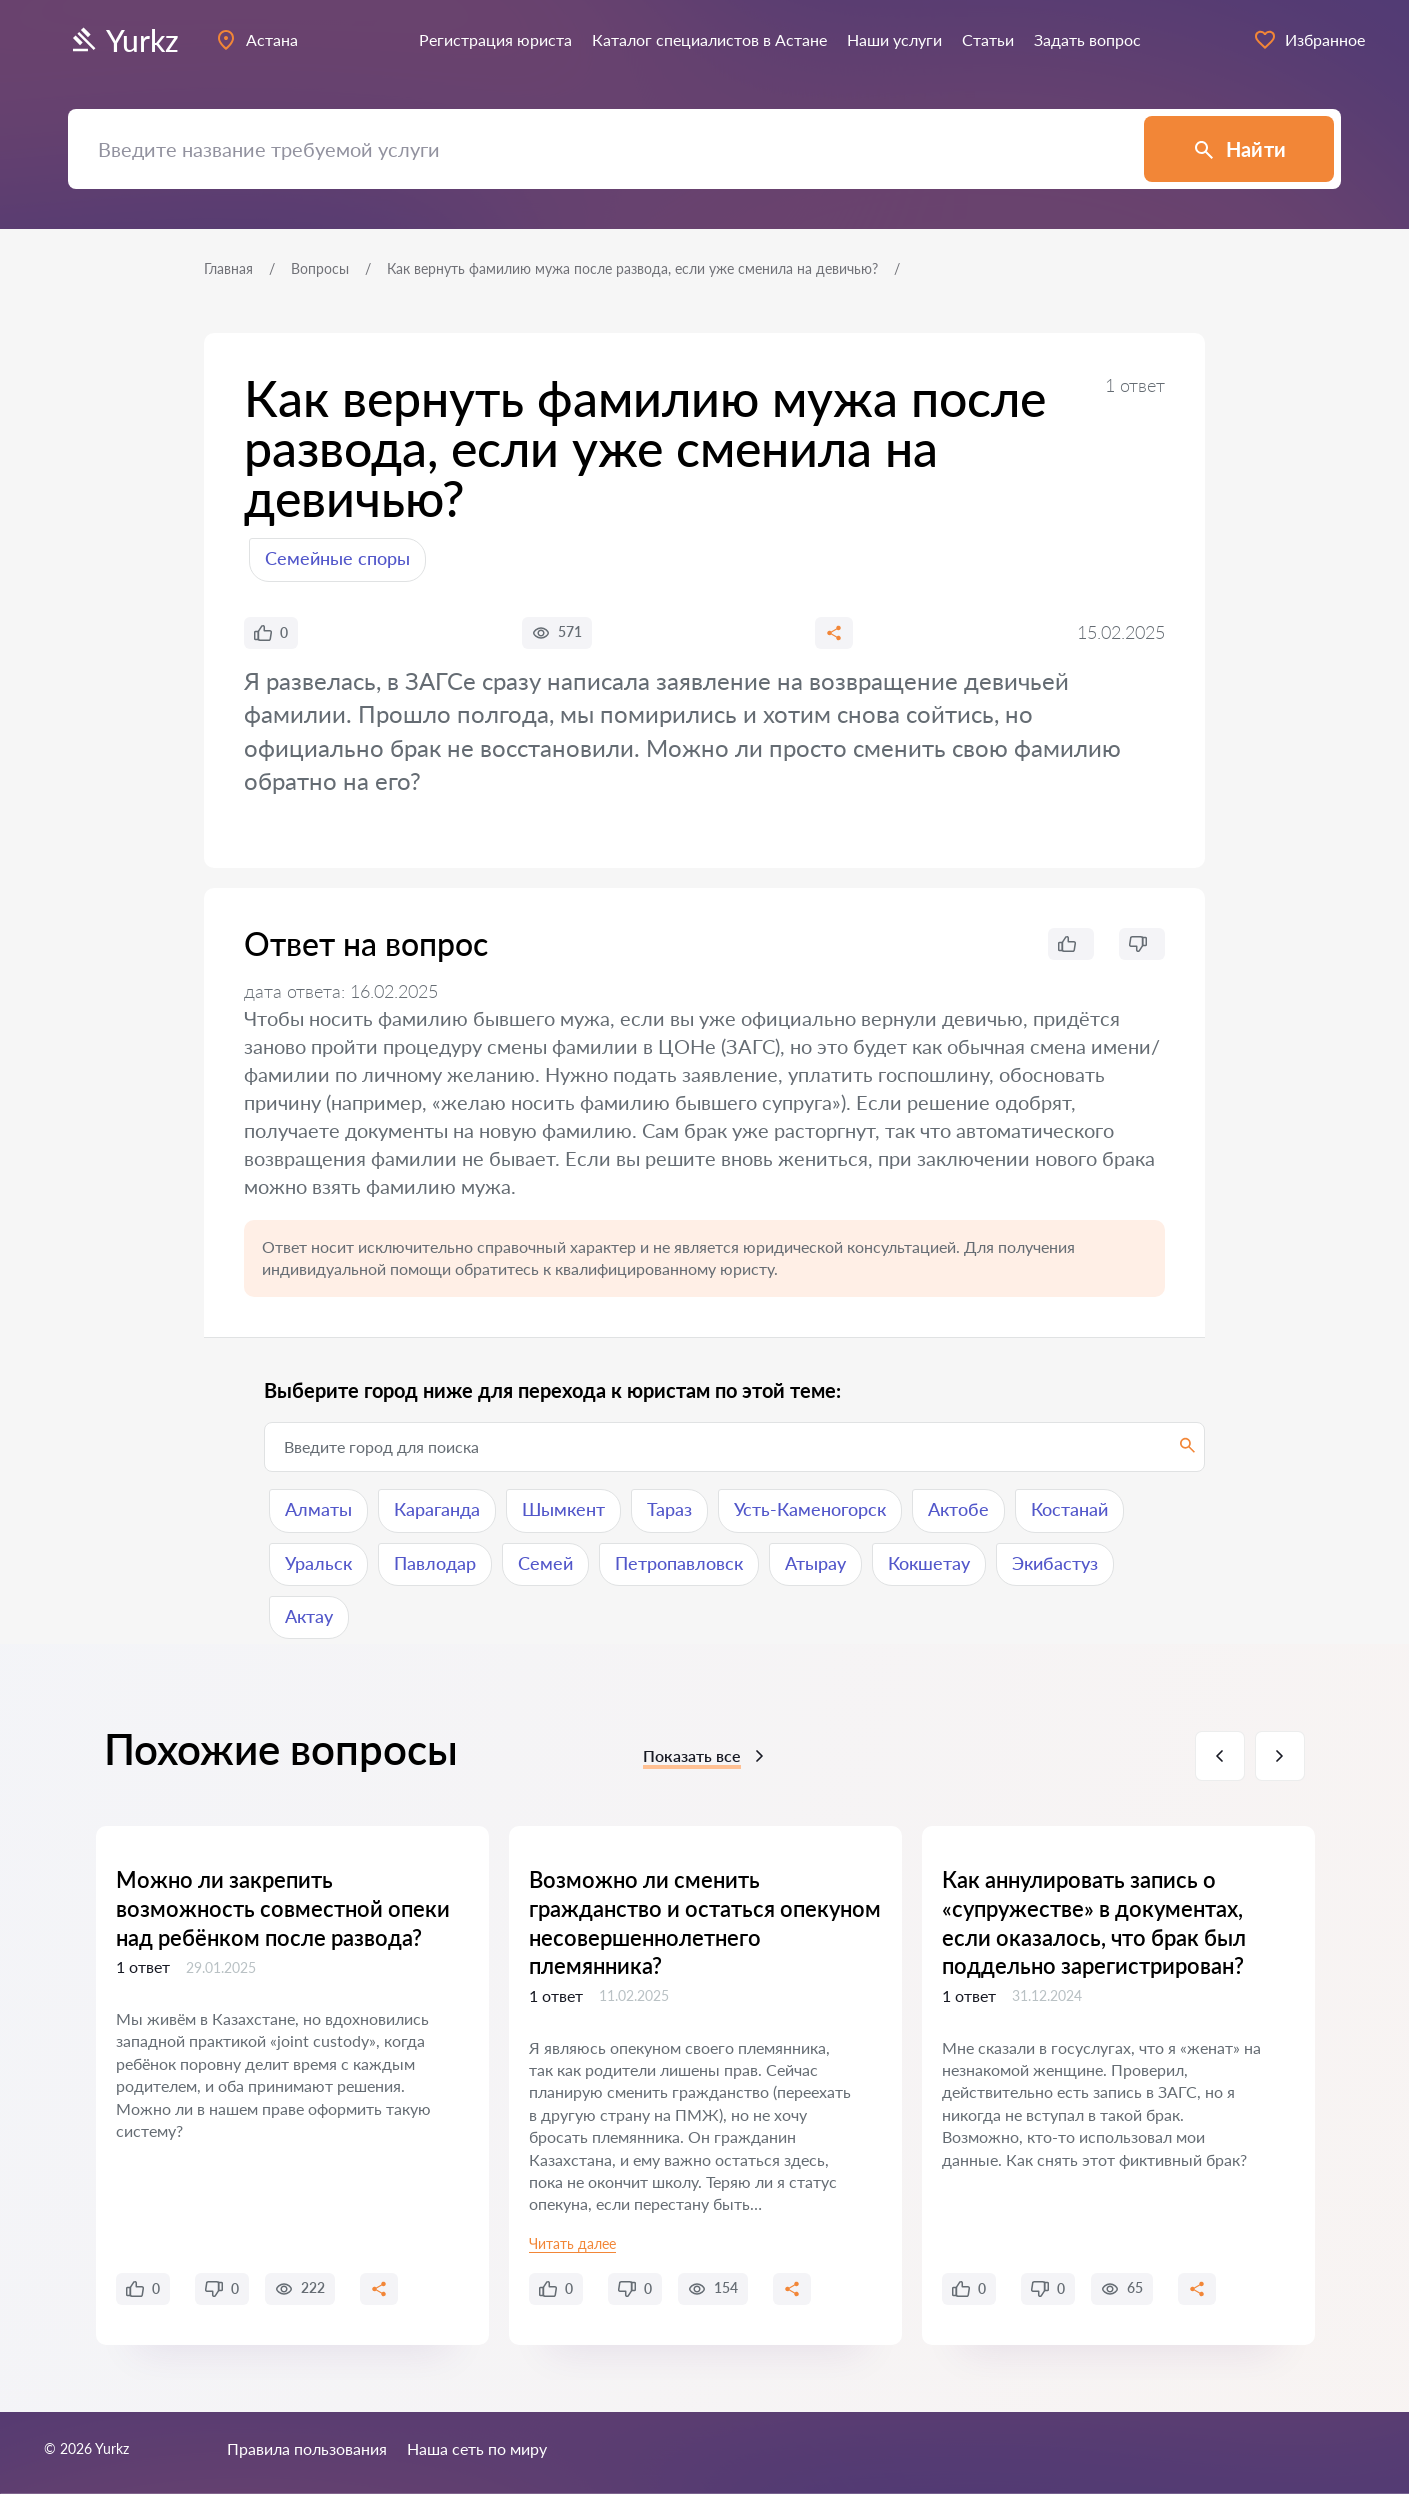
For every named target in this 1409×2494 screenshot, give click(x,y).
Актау (309, 1616)
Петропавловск (679, 1563)
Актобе (958, 1509)
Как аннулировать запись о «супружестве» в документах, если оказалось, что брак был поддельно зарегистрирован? (1094, 1922)
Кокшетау (929, 1563)
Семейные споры (337, 558)
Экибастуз (1055, 1563)
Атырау (815, 1563)
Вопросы (320, 268)
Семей (545, 1563)
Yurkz (123, 40)
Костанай (1069, 1509)
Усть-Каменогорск (810, 1509)
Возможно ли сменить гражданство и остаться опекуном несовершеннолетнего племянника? (705, 1922)
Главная (228, 268)
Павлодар (435, 1563)
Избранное (1309, 40)
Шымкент (563, 1509)
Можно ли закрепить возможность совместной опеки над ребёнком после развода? (283, 1908)
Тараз (669, 1509)
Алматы (318, 1509)
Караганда (437, 1509)
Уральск (318, 1563)
